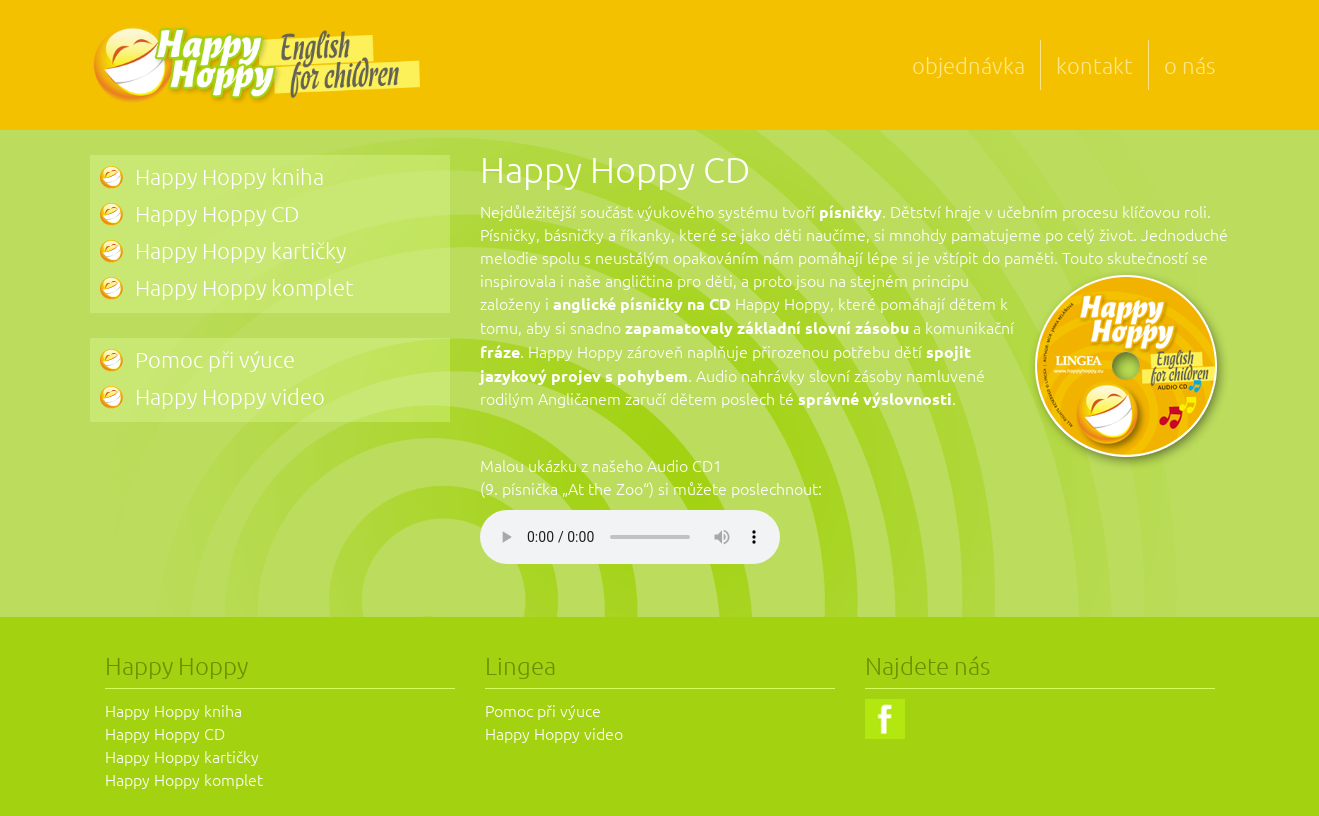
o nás (1189, 65)
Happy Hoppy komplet (244, 287)
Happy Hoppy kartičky (240, 250)
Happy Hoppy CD (217, 213)
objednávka (968, 65)
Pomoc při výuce (215, 359)
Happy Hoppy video (230, 396)
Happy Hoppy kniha (229, 176)
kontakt (1094, 65)
